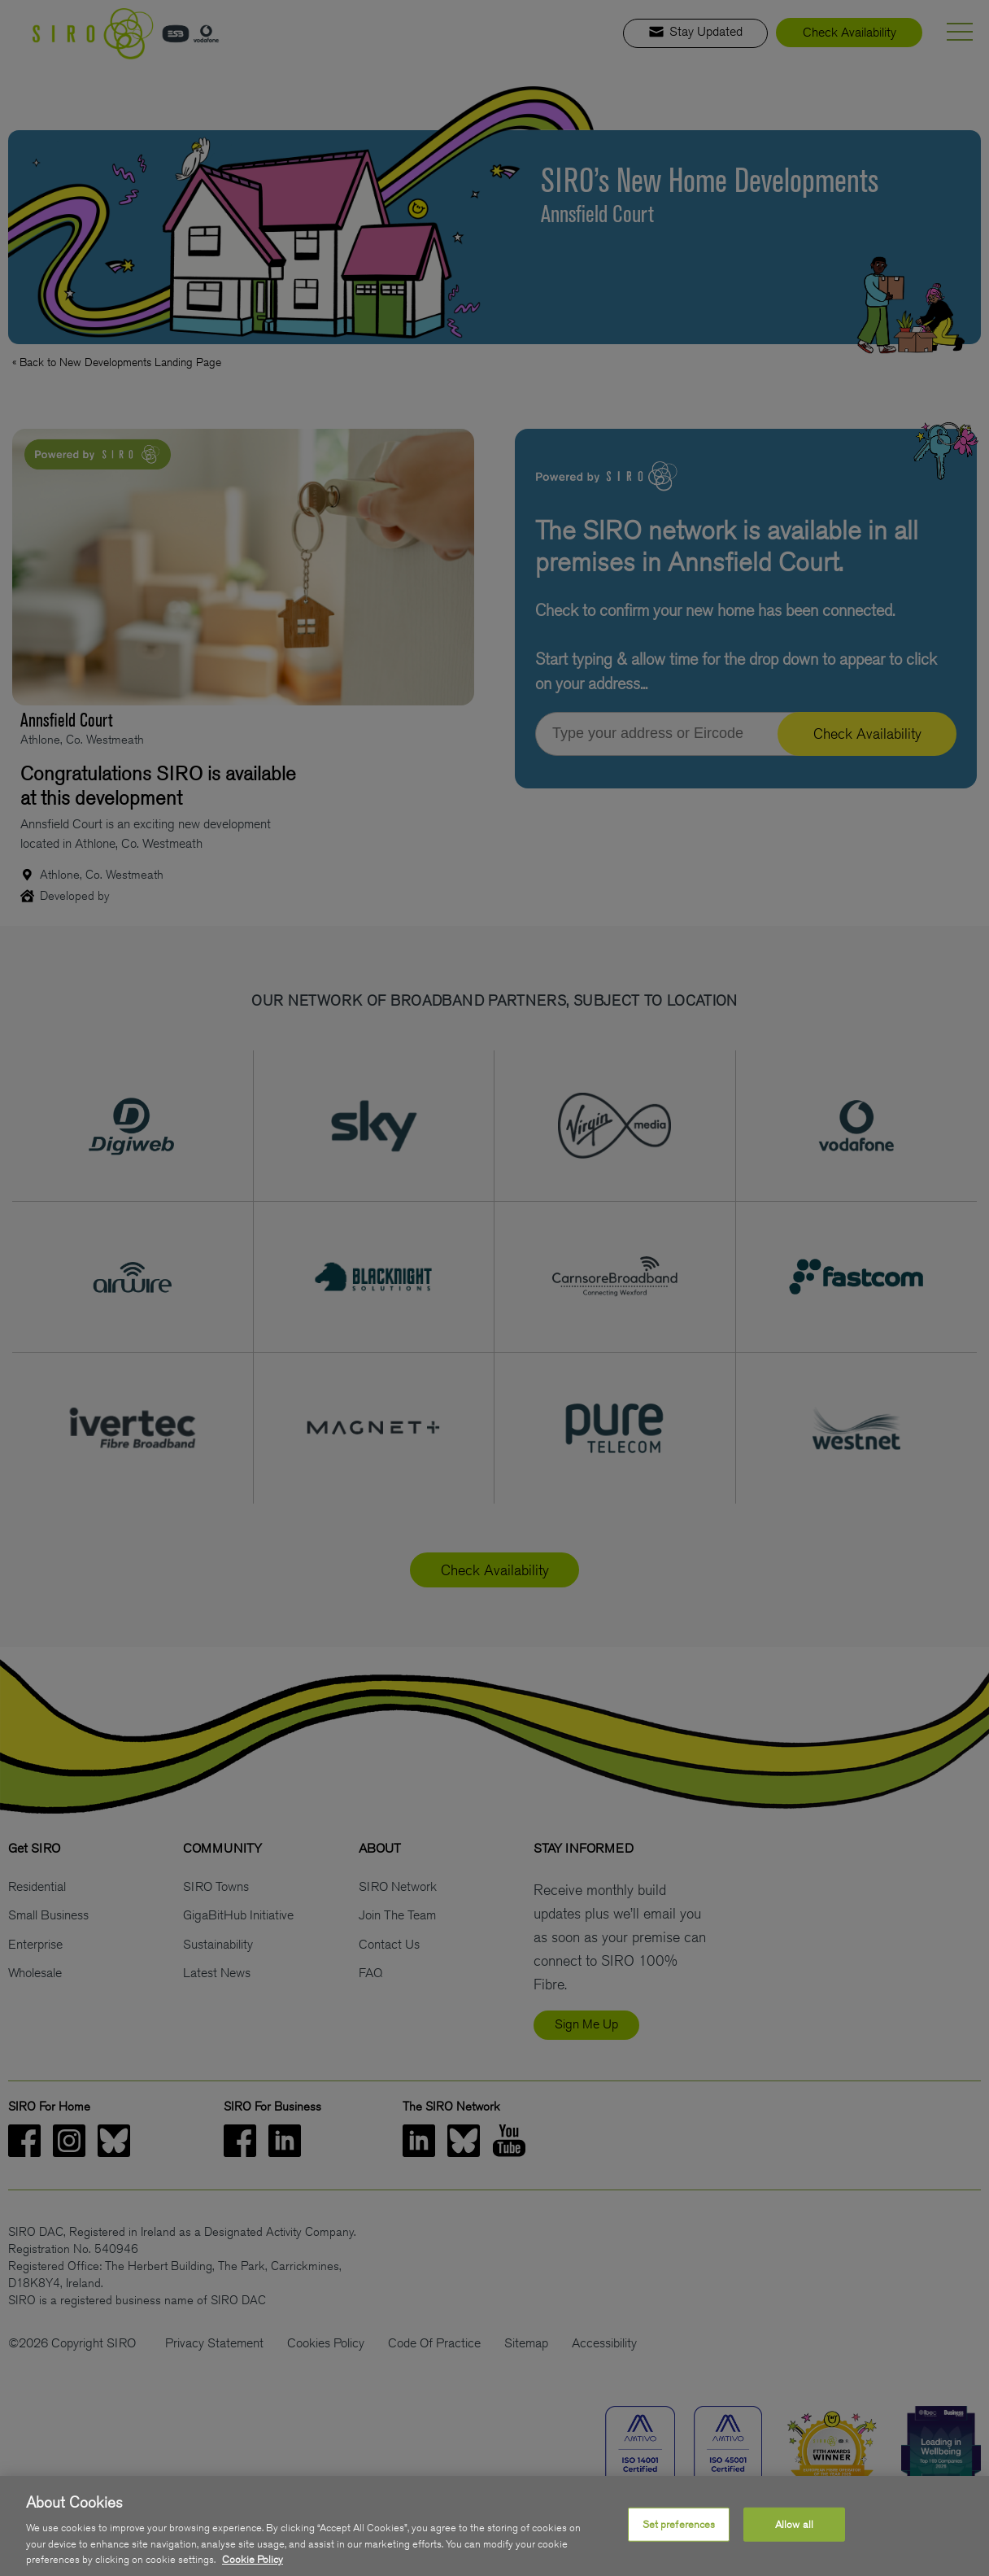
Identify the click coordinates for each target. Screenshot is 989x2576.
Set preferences (679, 2535)
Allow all (794, 2535)
